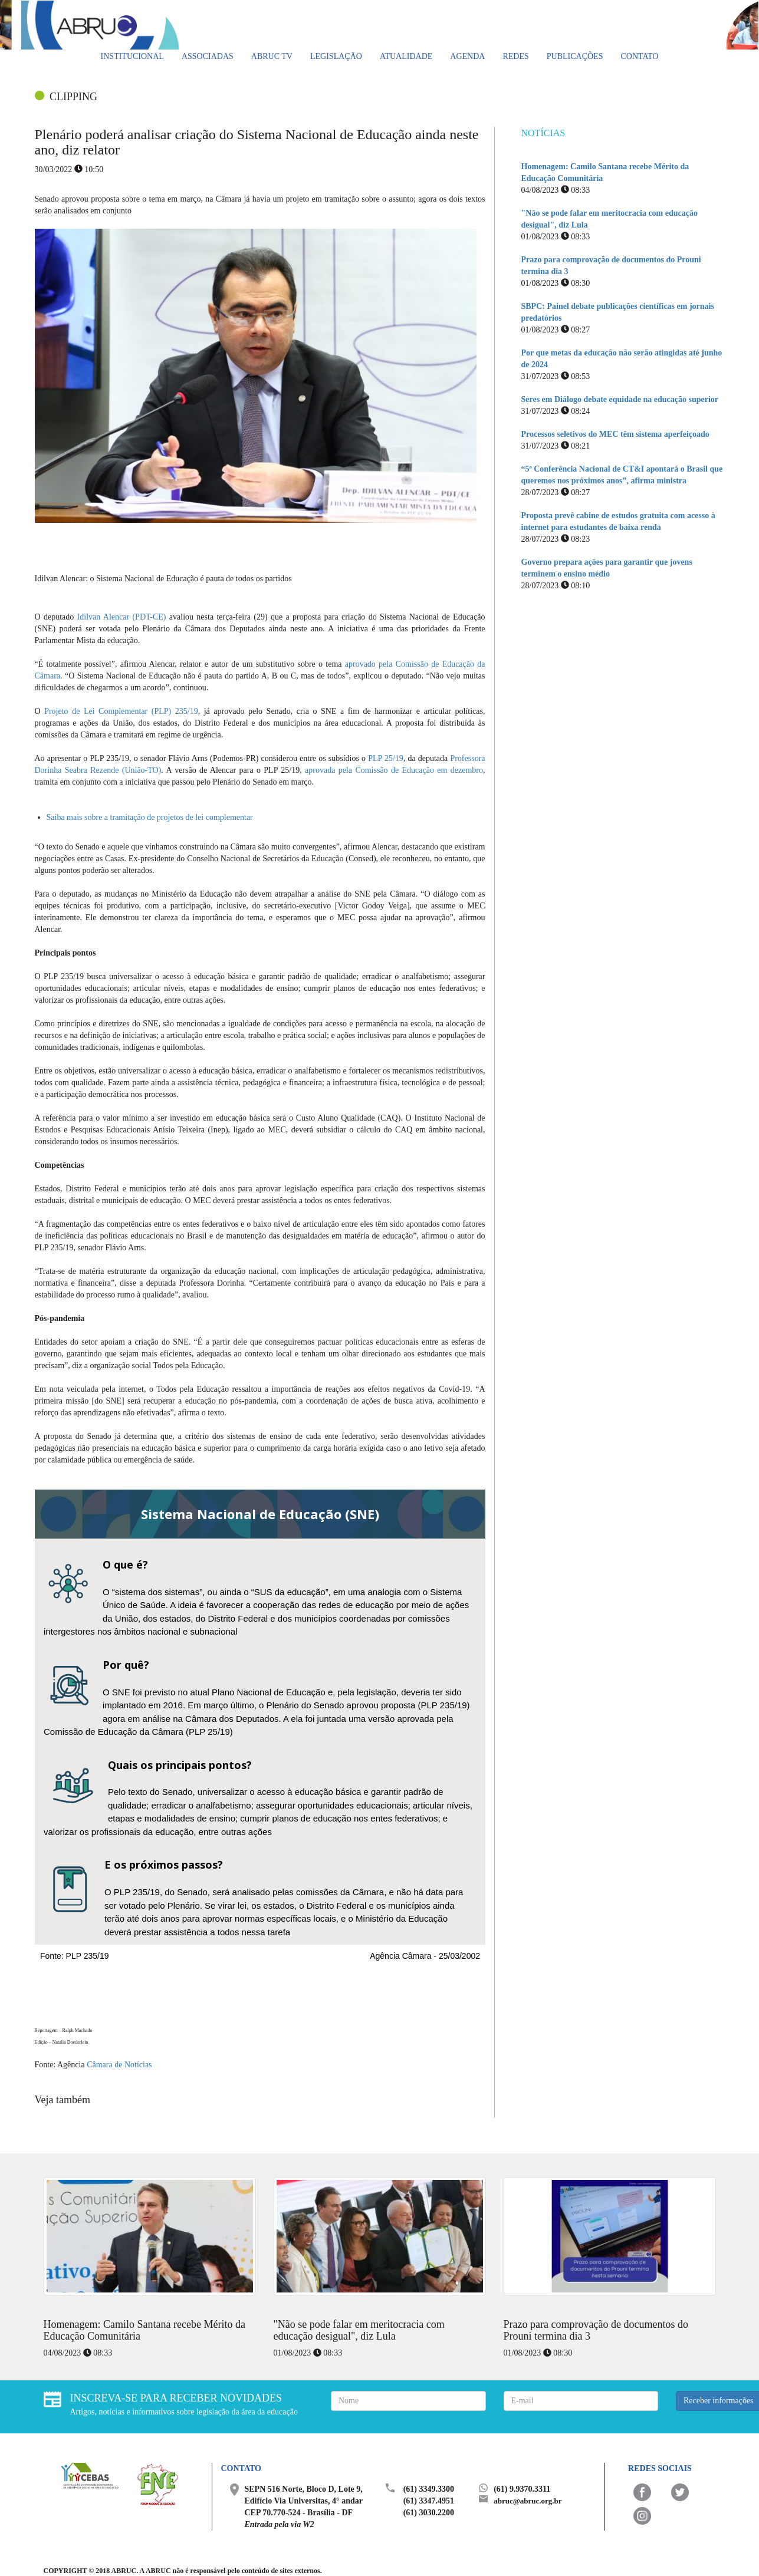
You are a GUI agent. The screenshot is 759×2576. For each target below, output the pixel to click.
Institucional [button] (132, 56)
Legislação (336, 56)
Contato (639, 56)
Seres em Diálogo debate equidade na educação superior (620, 399)
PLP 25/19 (385, 758)
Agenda (467, 56)
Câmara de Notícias (119, 2064)
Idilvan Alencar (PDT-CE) (121, 616)
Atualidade (406, 56)
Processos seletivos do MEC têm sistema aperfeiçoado (615, 434)
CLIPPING (73, 97)
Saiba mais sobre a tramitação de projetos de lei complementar (150, 817)
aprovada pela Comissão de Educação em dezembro (394, 770)
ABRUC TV (272, 56)
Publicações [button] (575, 56)
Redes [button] (515, 56)
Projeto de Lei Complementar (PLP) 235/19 (121, 711)
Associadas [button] (208, 56)
